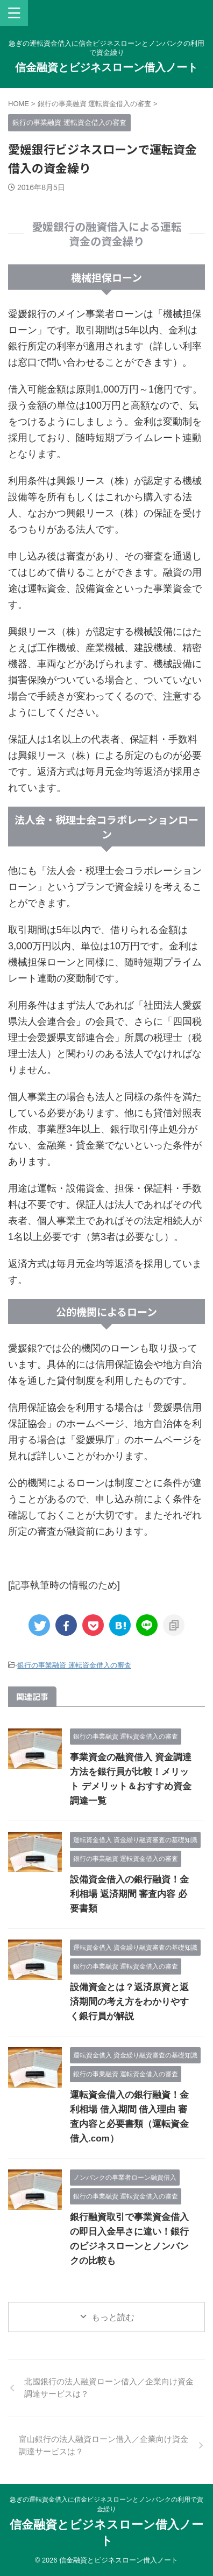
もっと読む (112, 2317)
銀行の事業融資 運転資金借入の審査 (74, 1665)
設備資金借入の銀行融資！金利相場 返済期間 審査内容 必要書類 (129, 1894)
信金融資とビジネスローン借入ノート (106, 67)
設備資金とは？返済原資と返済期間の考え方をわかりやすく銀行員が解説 (129, 2001)
